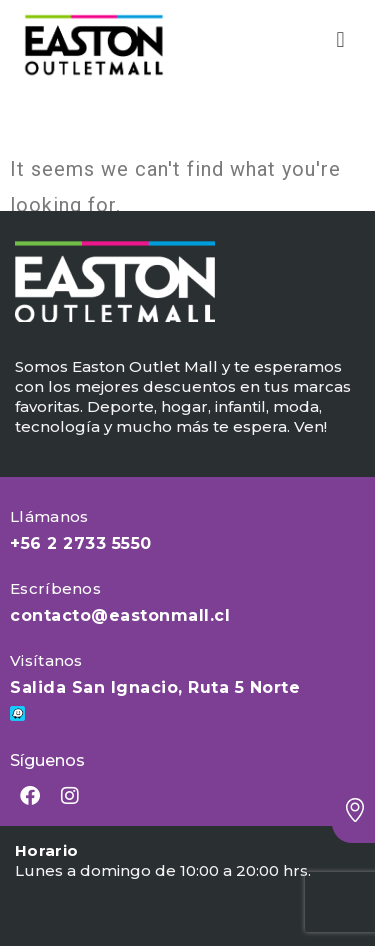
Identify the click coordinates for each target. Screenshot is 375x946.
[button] (340, 40)
